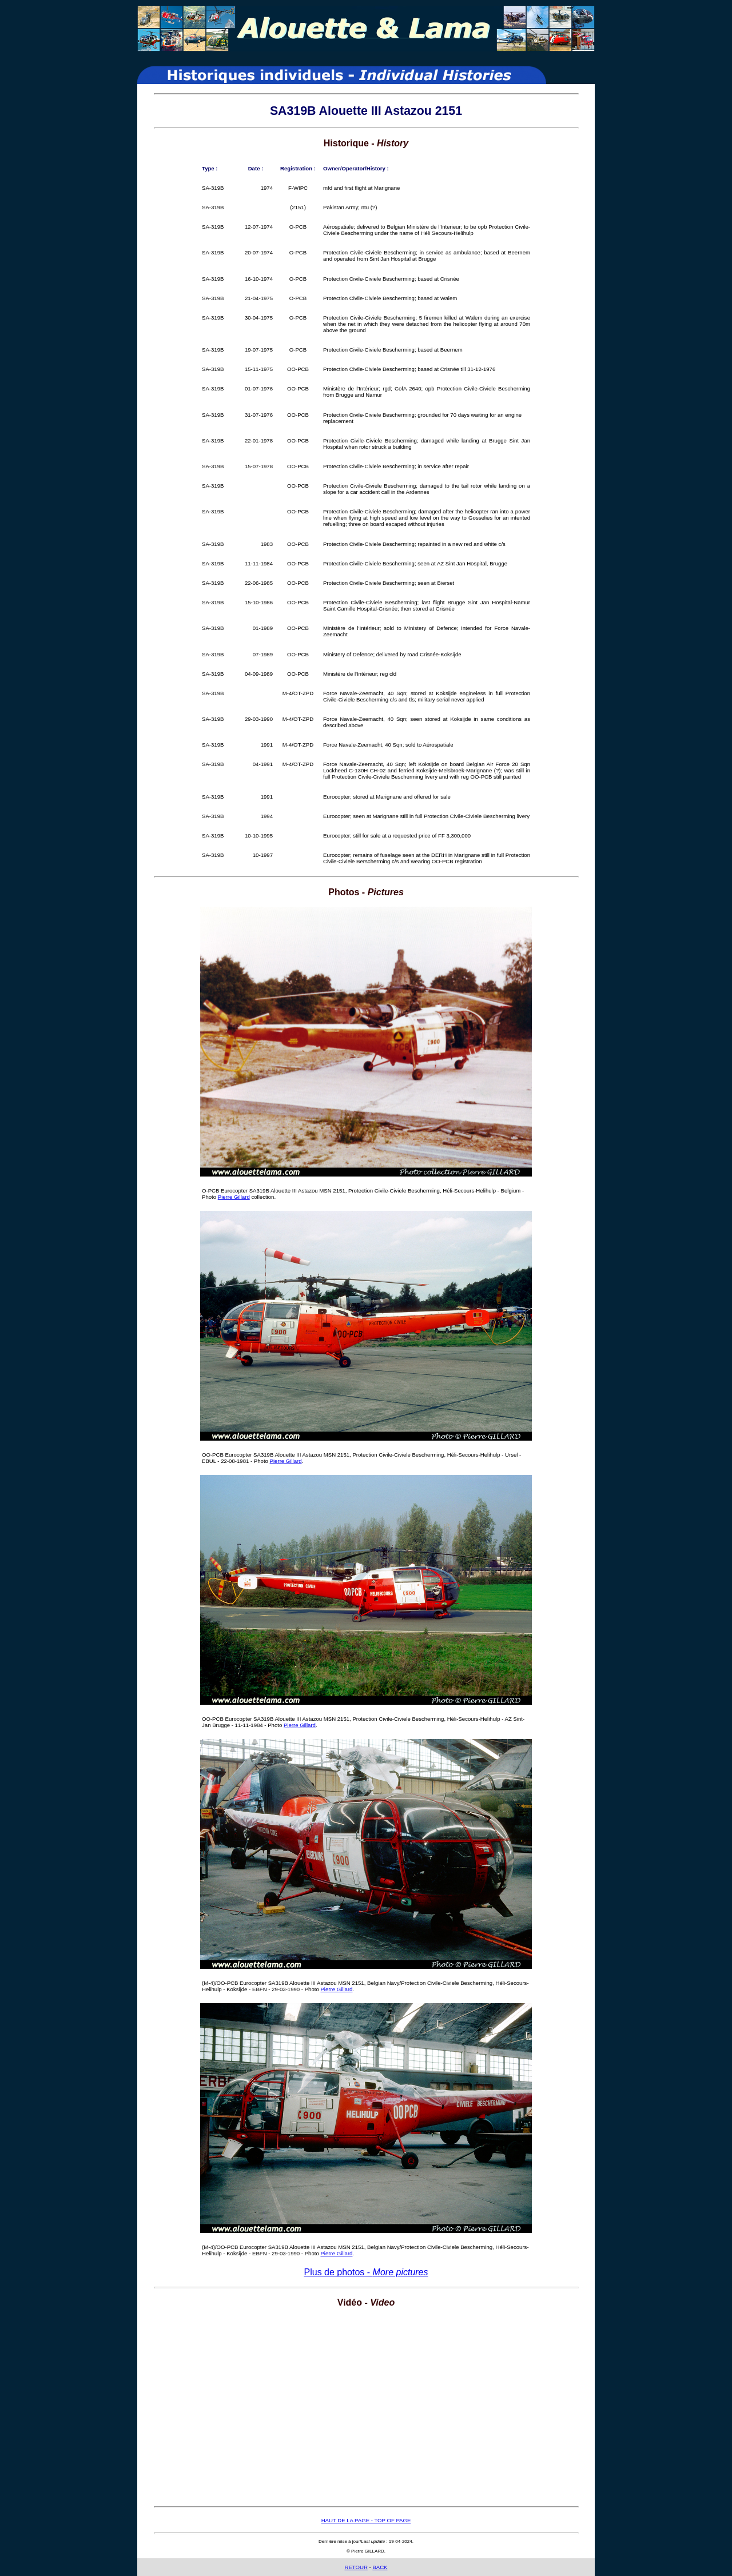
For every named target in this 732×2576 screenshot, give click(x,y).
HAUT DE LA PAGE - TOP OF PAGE (366, 2520)
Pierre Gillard (234, 1197)
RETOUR (355, 2567)
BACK (379, 2567)
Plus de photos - (366, 2272)
